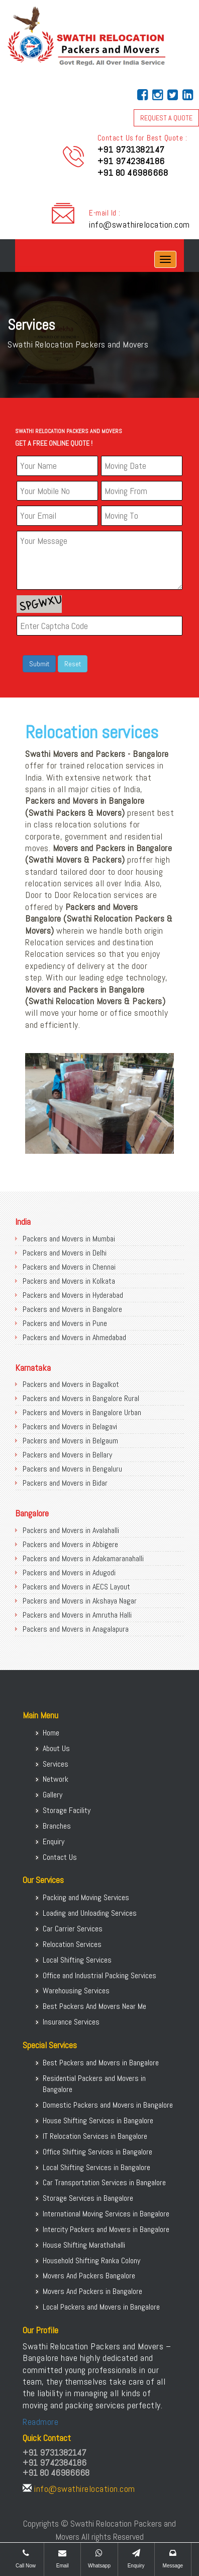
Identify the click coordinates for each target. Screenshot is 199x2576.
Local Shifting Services (77, 1960)
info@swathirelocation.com (139, 224)
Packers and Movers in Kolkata (69, 1281)
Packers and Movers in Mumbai (69, 1238)
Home (51, 1732)
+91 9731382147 (131, 149)
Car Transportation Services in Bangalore (104, 2182)
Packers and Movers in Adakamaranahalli (83, 1558)
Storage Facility (66, 1810)
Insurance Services (71, 2021)
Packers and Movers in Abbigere (70, 1544)
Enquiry (53, 1841)
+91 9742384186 (131, 161)
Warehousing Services (76, 1990)
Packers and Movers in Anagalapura (76, 1629)
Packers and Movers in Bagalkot (71, 1384)
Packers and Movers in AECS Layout (76, 1586)
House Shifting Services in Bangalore (98, 2120)
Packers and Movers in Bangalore (72, 1309)
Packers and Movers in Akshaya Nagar (80, 1600)
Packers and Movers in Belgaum (70, 1440)
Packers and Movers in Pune (65, 1323)
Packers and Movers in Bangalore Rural (81, 1398)
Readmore (40, 2421)
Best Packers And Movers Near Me (94, 2006)
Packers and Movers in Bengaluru (72, 1469)
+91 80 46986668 (132, 172)
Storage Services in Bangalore (88, 2198)
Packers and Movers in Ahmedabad (74, 1337)
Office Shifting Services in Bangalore (97, 2151)
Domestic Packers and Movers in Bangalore (108, 2105)
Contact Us (60, 1857)
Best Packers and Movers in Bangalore (101, 2062)
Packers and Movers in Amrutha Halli (77, 1615)
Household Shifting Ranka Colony (91, 2260)
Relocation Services (72, 1944)
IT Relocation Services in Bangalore (95, 2136)
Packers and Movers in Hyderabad (73, 1295)
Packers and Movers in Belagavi (70, 1426)
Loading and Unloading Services (90, 1913)
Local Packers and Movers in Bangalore (101, 2307)
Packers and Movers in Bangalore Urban (82, 1412)
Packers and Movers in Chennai (69, 1267)
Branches (57, 1826)
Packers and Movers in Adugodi (69, 1572)
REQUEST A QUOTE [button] (166, 117)
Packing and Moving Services (86, 1897)
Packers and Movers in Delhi (65, 1252)
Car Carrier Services (73, 1928)
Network (55, 1779)
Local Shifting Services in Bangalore (96, 2167)
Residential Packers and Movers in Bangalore (94, 2084)
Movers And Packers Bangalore (89, 2275)
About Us (56, 1748)
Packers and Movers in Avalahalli (71, 1530)
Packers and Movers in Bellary (67, 1454)
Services (55, 1764)
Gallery (52, 1794)
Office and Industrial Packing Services (99, 1975)
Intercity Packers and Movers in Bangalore (106, 2229)
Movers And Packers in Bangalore (92, 2291)
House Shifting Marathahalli (84, 2245)
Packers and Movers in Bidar (65, 1483)
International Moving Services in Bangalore (106, 2213)
